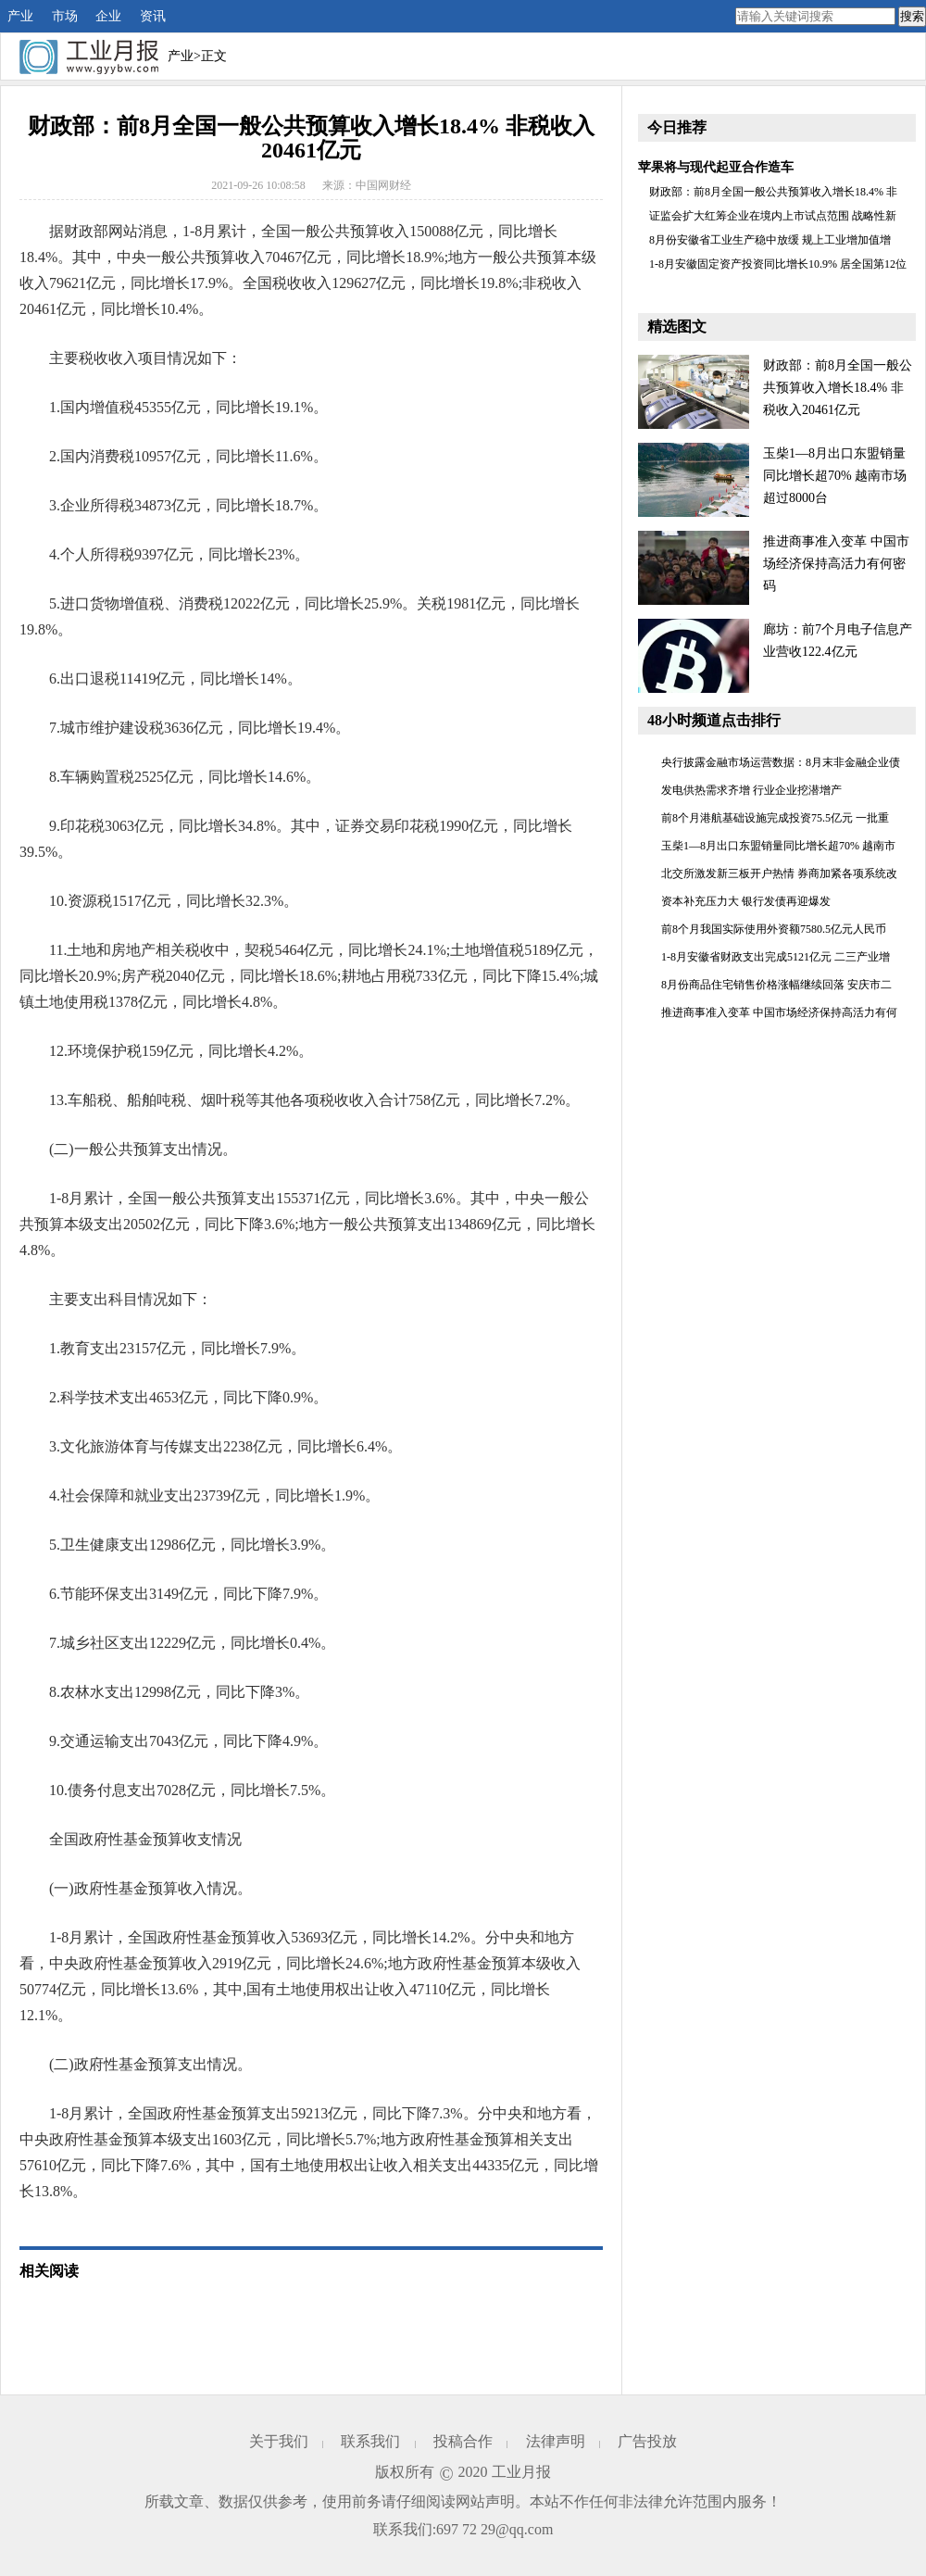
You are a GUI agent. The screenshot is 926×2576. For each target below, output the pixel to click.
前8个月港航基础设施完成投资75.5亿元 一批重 (775, 817)
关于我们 (278, 2441)
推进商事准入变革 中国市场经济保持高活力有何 (779, 1012)
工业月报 (521, 2472)
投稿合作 (463, 2441)
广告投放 (647, 2441)
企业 (108, 16)
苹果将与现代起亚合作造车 (716, 167)
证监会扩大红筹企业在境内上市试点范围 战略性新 (772, 215)
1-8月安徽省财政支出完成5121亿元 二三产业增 (775, 956)
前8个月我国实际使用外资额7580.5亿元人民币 (773, 929)
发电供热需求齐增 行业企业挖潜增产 (751, 790)
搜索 (912, 16)
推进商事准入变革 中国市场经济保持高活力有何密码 (836, 563)
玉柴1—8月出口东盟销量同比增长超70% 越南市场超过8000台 (835, 475)
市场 (65, 16)
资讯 (153, 16)
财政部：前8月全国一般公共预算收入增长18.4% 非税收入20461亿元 (837, 387)
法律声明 (555, 2441)
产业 (20, 16)
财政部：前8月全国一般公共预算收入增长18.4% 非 (773, 191)
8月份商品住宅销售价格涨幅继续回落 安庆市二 (776, 984)
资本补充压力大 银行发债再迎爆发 (746, 901)
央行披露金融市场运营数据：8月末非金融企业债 (780, 762)
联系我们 (370, 2441)
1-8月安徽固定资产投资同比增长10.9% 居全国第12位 (778, 264)
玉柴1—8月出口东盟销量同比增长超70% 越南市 (778, 845)
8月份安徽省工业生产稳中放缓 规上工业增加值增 (770, 239)
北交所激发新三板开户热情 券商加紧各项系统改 (779, 873)
